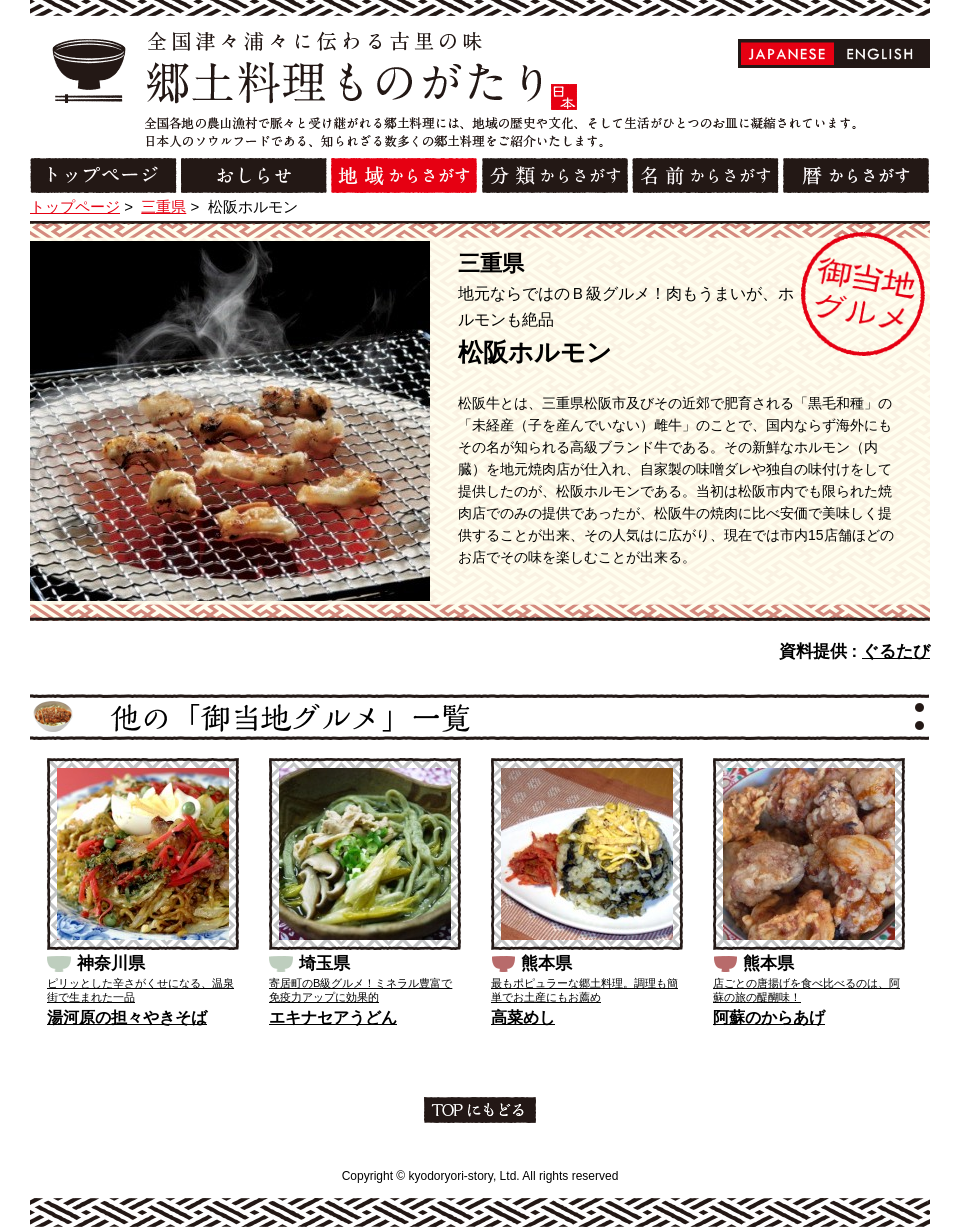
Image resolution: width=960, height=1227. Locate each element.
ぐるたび (896, 651)
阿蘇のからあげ (769, 1017)
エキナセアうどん (333, 1017)
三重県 (163, 206)
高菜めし (523, 1017)
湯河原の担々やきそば (127, 1017)
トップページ (75, 206)
